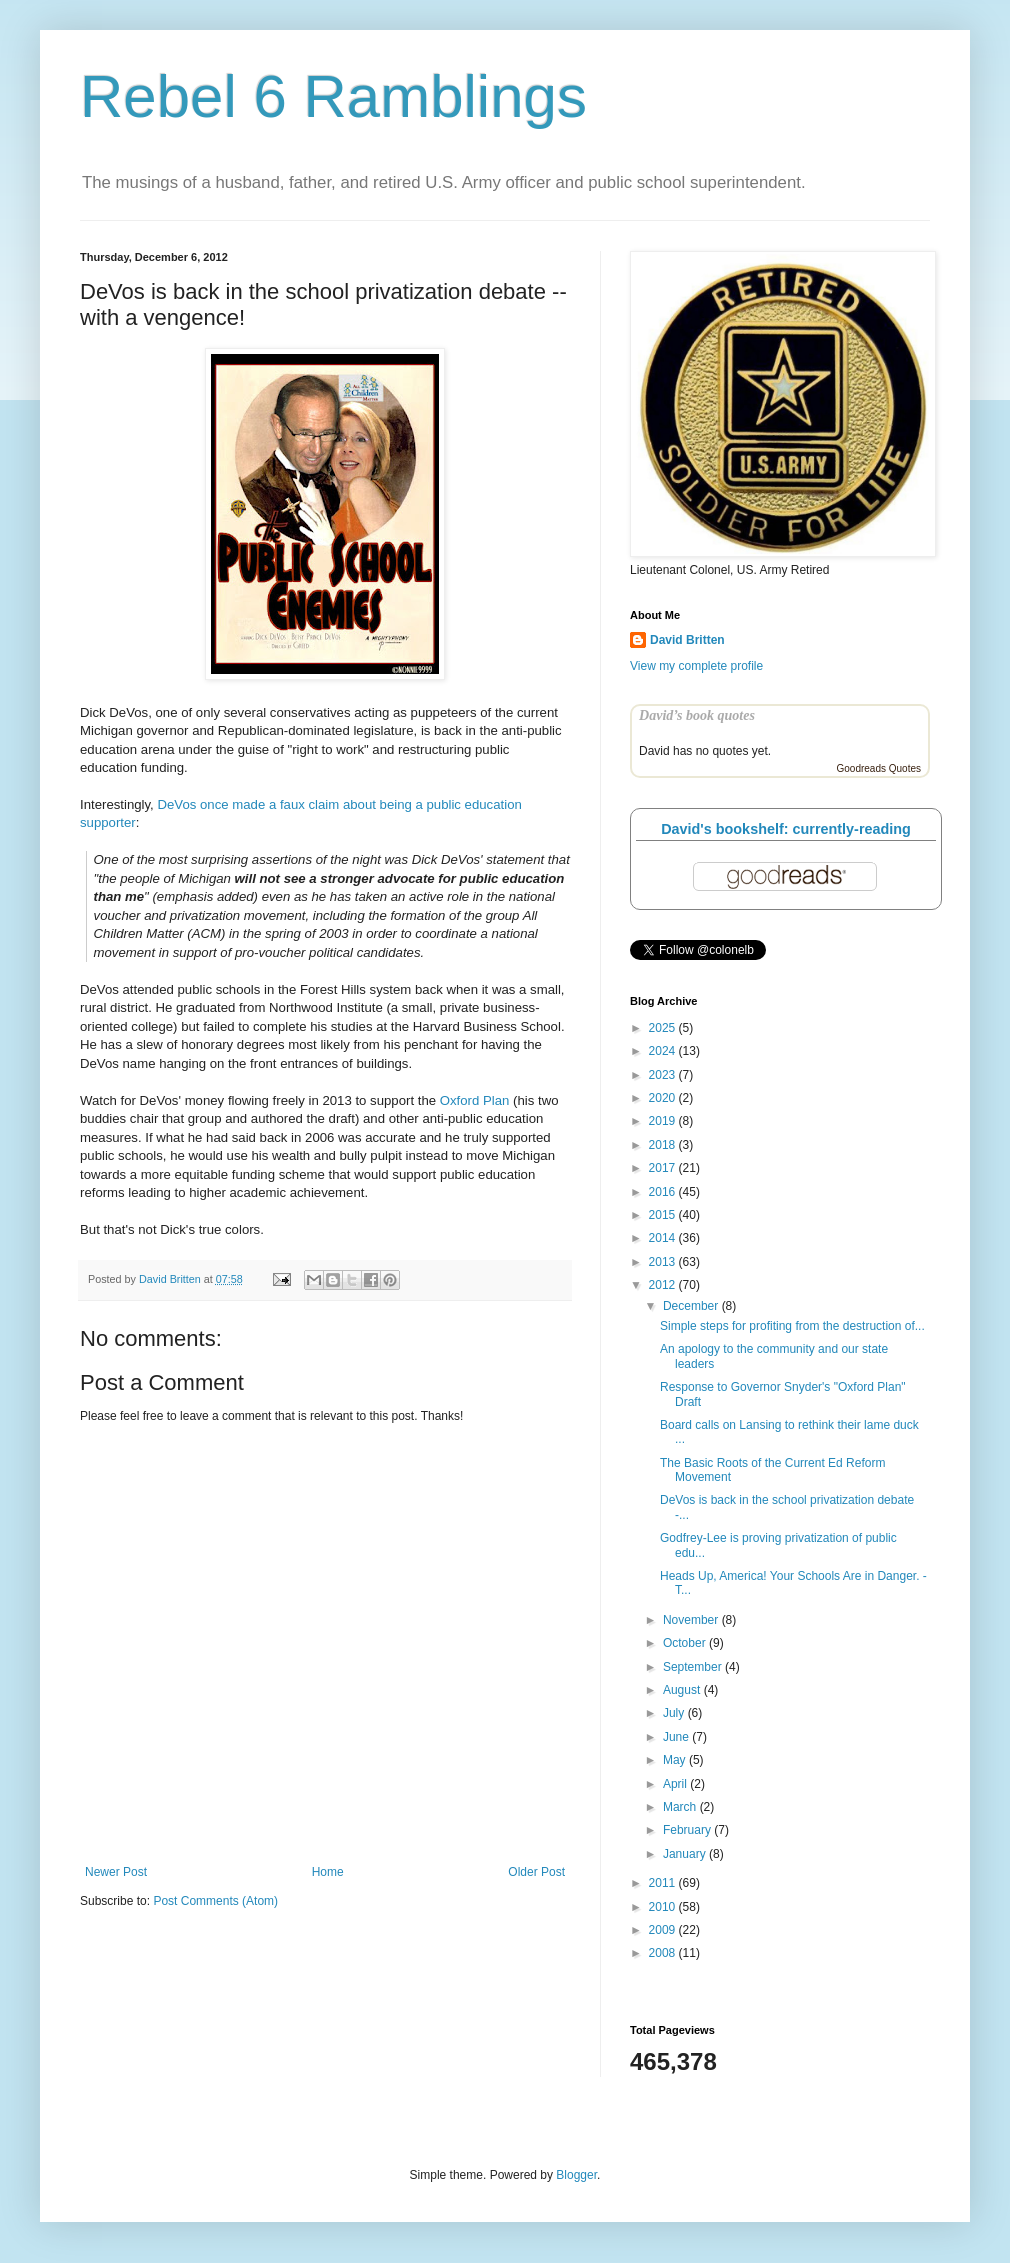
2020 (664, 1098)
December (692, 1306)
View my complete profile (696, 666)
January (686, 1854)
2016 (664, 1192)
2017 (664, 1168)
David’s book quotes (697, 715)
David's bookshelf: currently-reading (786, 829)
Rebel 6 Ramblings (333, 96)
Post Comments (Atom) (215, 1901)
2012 (664, 1285)
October (686, 1643)
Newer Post (116, 1872)
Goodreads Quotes (879, 768)
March (681, 1807)
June (677, 1737)
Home (328, 1872)
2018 (664, 1145)
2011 (664, 1883)
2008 (664, 1953)
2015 (664, 1215)
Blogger (576, 2175)
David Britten (687, 640)
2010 (664, 1907)
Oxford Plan (475, 1100)
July (675, 1713)
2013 (664, 1262)
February (688, 1830)
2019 (664, 1121)
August (683, 1690)
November (692, 1620)
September (694, 1667)
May (676, 1760)
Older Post (536, 1872)
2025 (664, 1028)
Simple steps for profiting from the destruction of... (792, 1326)
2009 (664, 1930)
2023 (664, 1075)
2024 (664, 1051)
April (676, 1784)
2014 (664, 1238)
